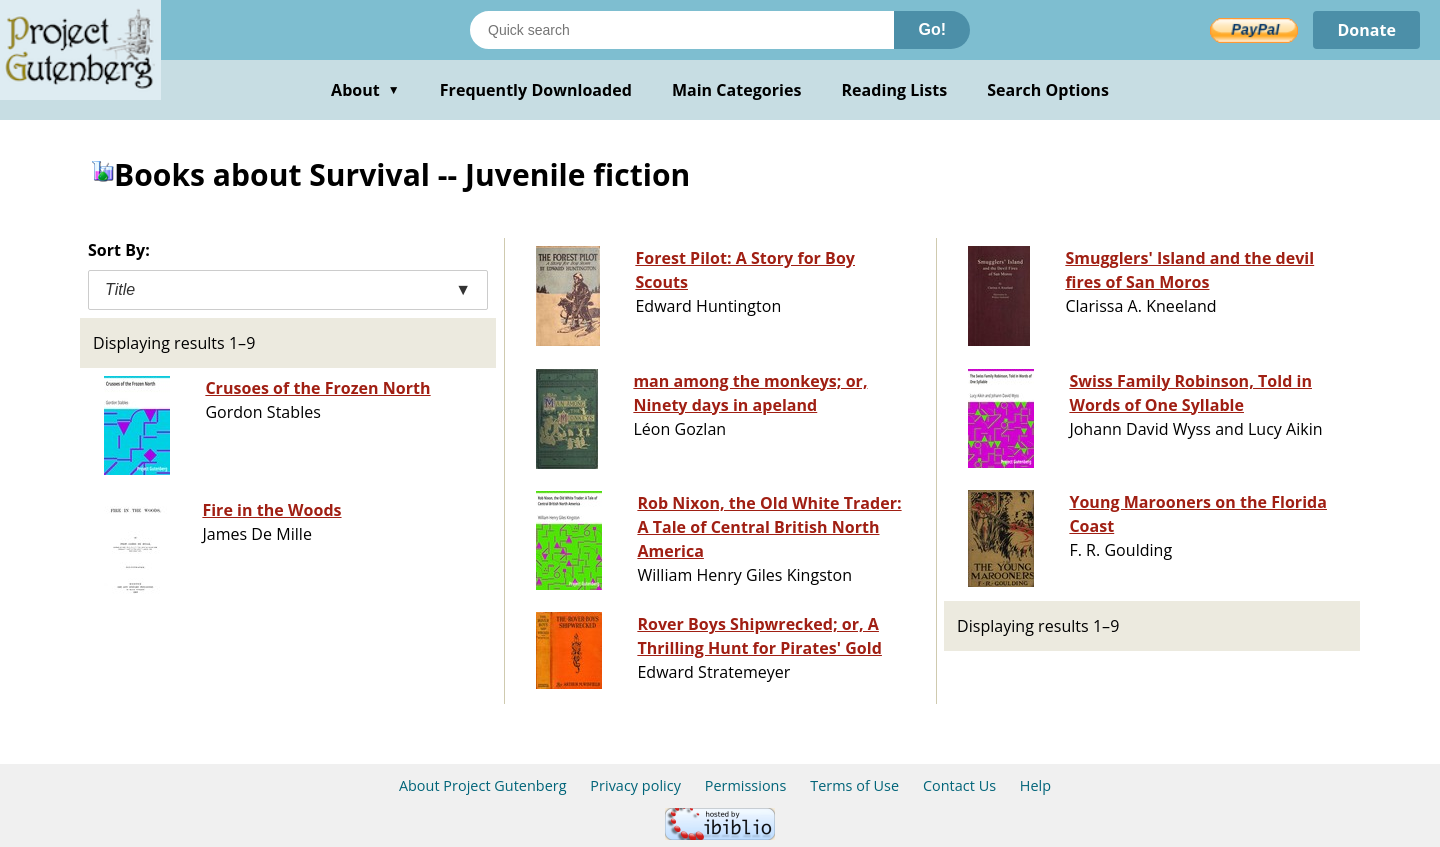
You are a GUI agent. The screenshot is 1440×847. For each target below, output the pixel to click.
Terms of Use (854, 785)
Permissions (746, 785)
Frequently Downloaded (536, 90)
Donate (1366, 30)
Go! (932, 29)
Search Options (1048, 90)
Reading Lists (895, 90)
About (365, 90)
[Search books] (682, 30)
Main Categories (737, 90)
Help (1035, 785)
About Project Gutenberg (483, 785)
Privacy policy (635, 785)
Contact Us (959, 785)
